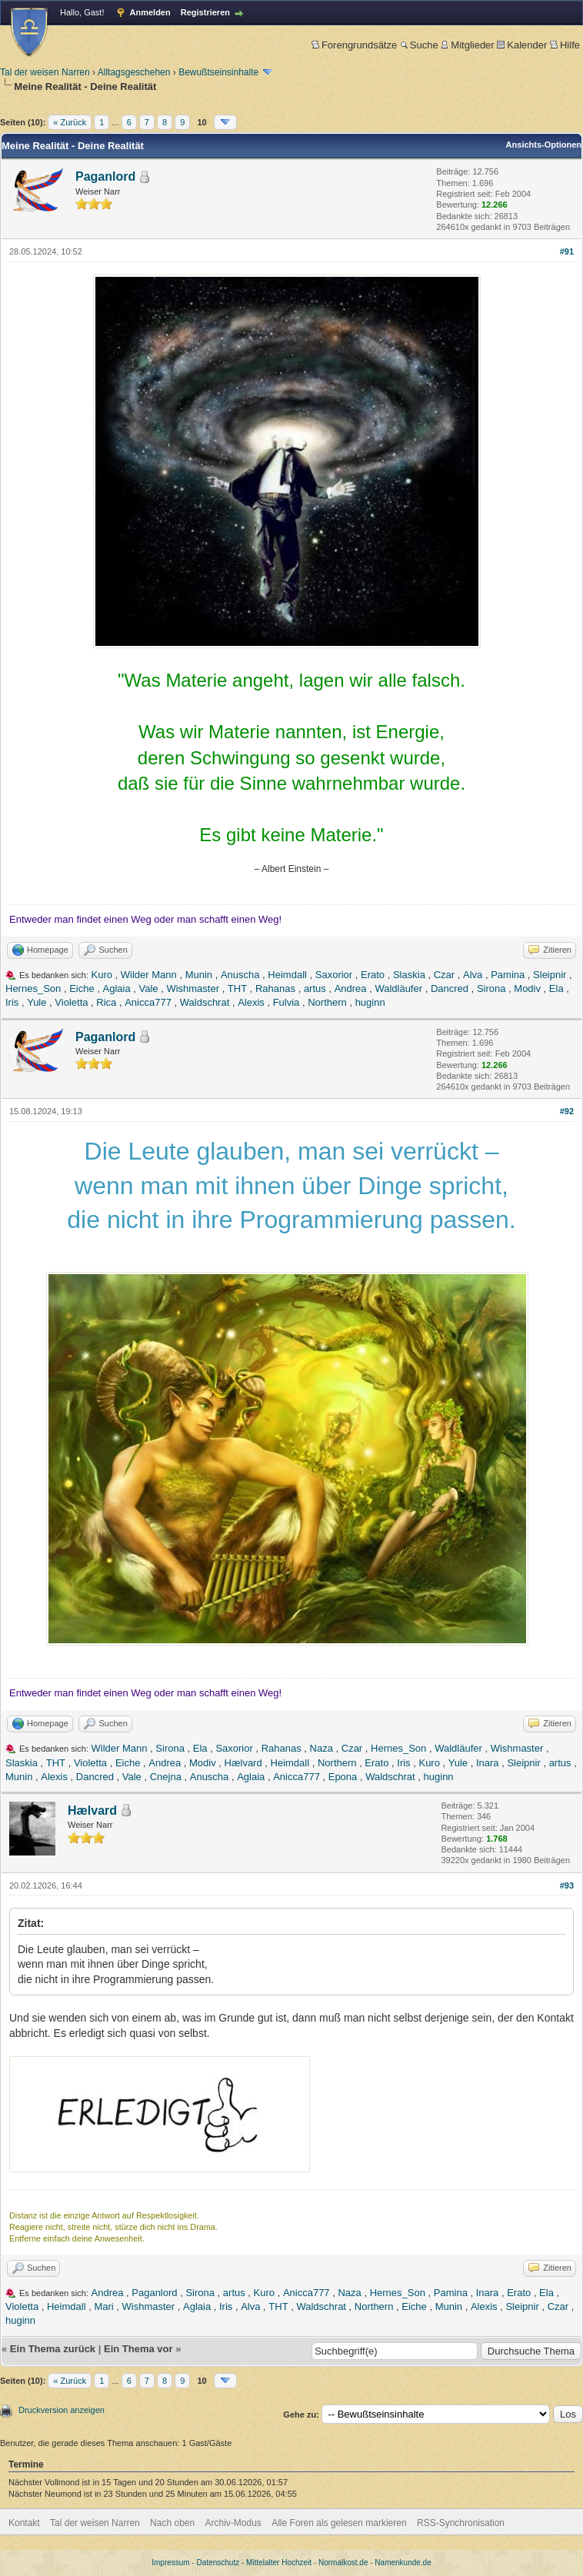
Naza (321, 1748)
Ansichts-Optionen (543, 144)
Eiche (82, 988)
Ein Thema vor (138, 2349)
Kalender (522, 45)
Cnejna (166, 1776)
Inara (487, 1763)
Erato (373, 974)
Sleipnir (549, 974)
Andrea (351, 988)
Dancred (449, 988)
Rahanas (275, 988)
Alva (472, 974)
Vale (148, 988)
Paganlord (105, 176)
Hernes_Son (33, 988)
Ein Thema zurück (52, 2349)
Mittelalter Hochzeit (278, 2562)
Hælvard (243, 1763)
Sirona (491, 988)
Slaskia (409, 974)
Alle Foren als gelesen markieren (339, 2523)
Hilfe (565, 45)
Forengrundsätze (354, 45)
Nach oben (172, 2523)
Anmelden (150, 12)
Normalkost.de (343, 2562)
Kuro (102, 974)
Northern (327, 1002)
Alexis (251, 1002)
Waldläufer (398, 988)
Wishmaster (192, 988)
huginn (370, 1002)
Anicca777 (148, 1002)
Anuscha (240, 974)
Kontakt (24, 2523)
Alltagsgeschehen (134, 72)
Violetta (71, 1002)
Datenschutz (218, 2562)
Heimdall (287, 974)
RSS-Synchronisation (461, 2523)
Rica (106, 1002)
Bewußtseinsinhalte (218, 72)
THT (237, 988)
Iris (11, 1002)
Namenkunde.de (403, 2562)
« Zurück (69, 122)
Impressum (170, 2562)
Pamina (508, 974)
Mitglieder (467, 45)
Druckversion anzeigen (61, 2410)
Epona (343, 1776)
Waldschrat (205, 1002)
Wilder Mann (149, 974)
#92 (567, 1111)
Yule (36, 1002)
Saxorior (333, 974)
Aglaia (117, 988)
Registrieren (205, 12)
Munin (198, 974)
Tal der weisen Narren (45, 72)
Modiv (527, 988)
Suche (419, 45)
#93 (567, 1885)
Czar (444, 974)
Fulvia (286, 1002)
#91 (567, 251)
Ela (556, 988)
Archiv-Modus (233, 2523)
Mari (103, 2306)
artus (315, 988)
